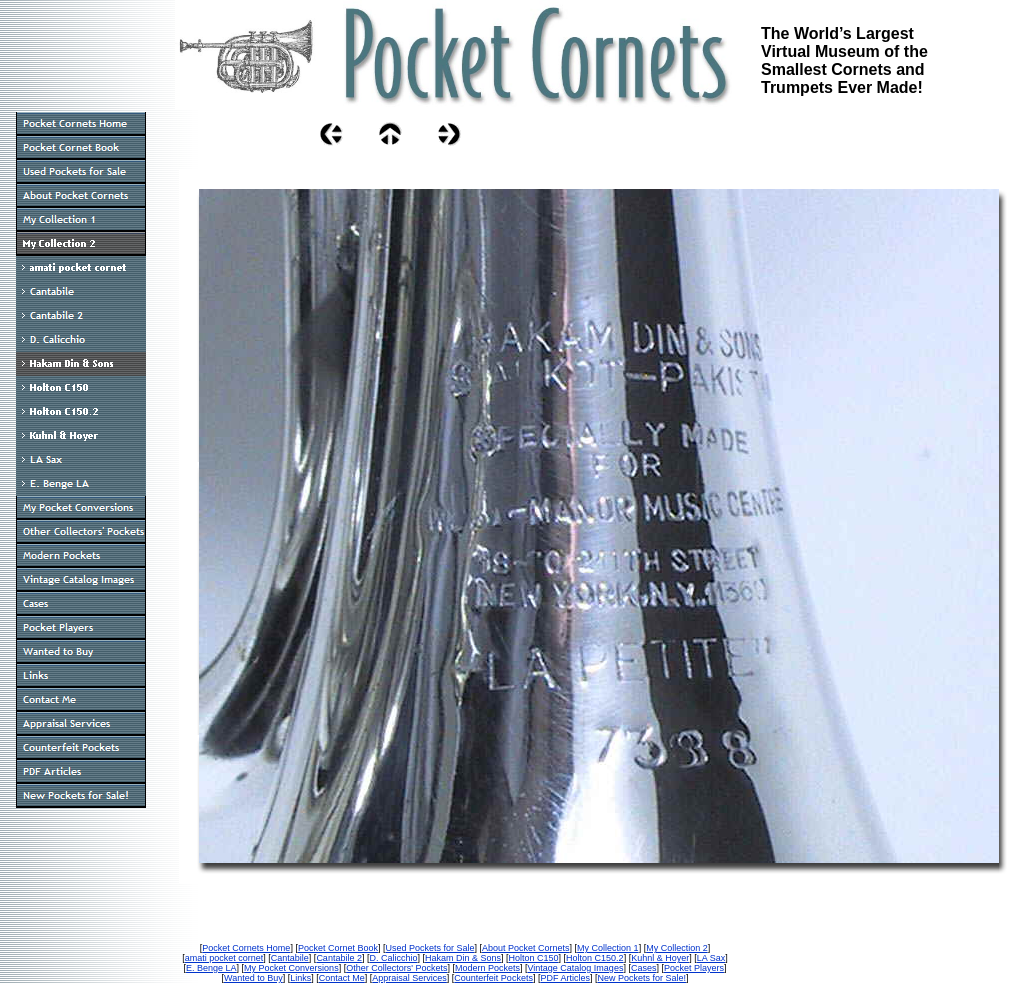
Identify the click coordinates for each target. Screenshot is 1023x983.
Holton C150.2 (595, 958)
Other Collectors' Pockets (396, 968)
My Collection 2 (677, 948)
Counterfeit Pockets (493, 978)
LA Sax (711, 958)
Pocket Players (694, 968)
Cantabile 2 (339, 958)
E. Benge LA (211, 968)
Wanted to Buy (253, 978)
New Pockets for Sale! (641, 978)
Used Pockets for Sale (429, 948)
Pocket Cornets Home (246, 948)
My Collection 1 (608, 948)
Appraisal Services (409, 978)
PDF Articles (565, 978)
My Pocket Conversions (291, 968)
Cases (644, 968)
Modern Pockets (487, 968)
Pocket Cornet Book (338, 948)
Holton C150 (534, 958)
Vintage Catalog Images (575, 968)
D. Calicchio (393, 958)
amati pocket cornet (224, 958)
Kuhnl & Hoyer (660, 958)
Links (300, 978)
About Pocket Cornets (526, 948)
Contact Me (342, 978)
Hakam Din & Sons (463, 958)
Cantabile (290, 958)
